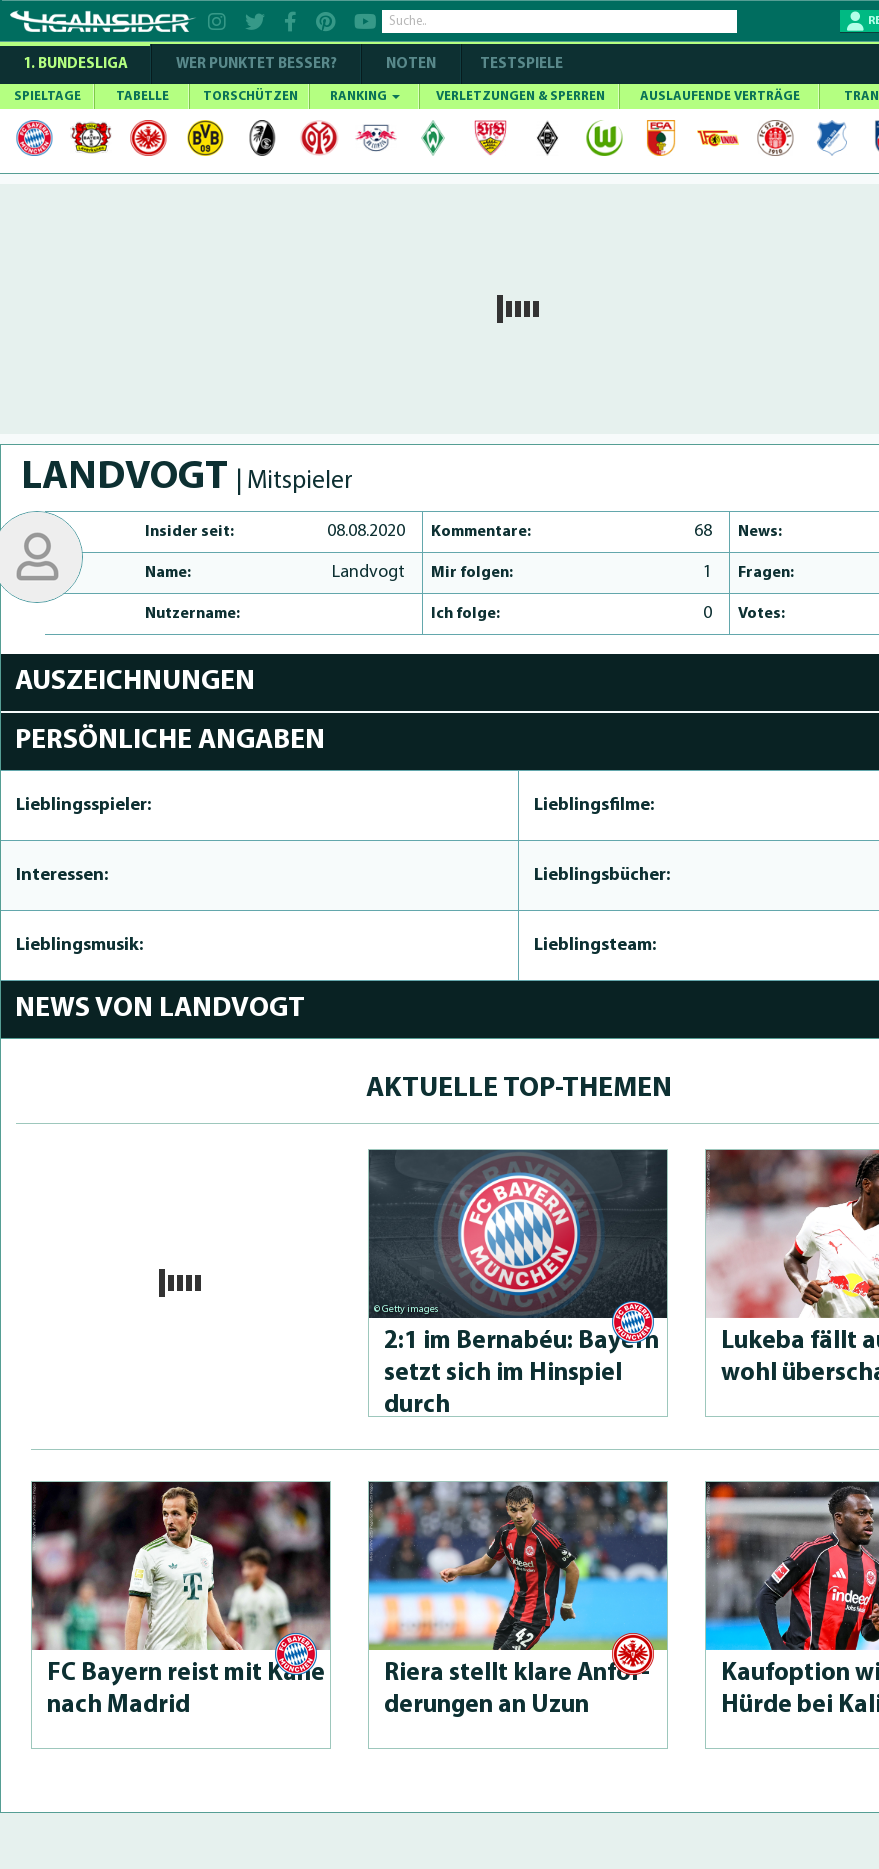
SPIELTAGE (47, 96)
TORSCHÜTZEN (250, 96)
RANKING (365, 96)
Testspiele (520, 64)
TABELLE (142, 96)
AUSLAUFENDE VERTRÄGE (720, 96)
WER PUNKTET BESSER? (256, 64)
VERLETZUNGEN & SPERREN (520, 96)
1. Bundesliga (75, 64)
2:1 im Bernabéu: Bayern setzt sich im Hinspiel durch (521, 1373)
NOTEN (411, 64)
